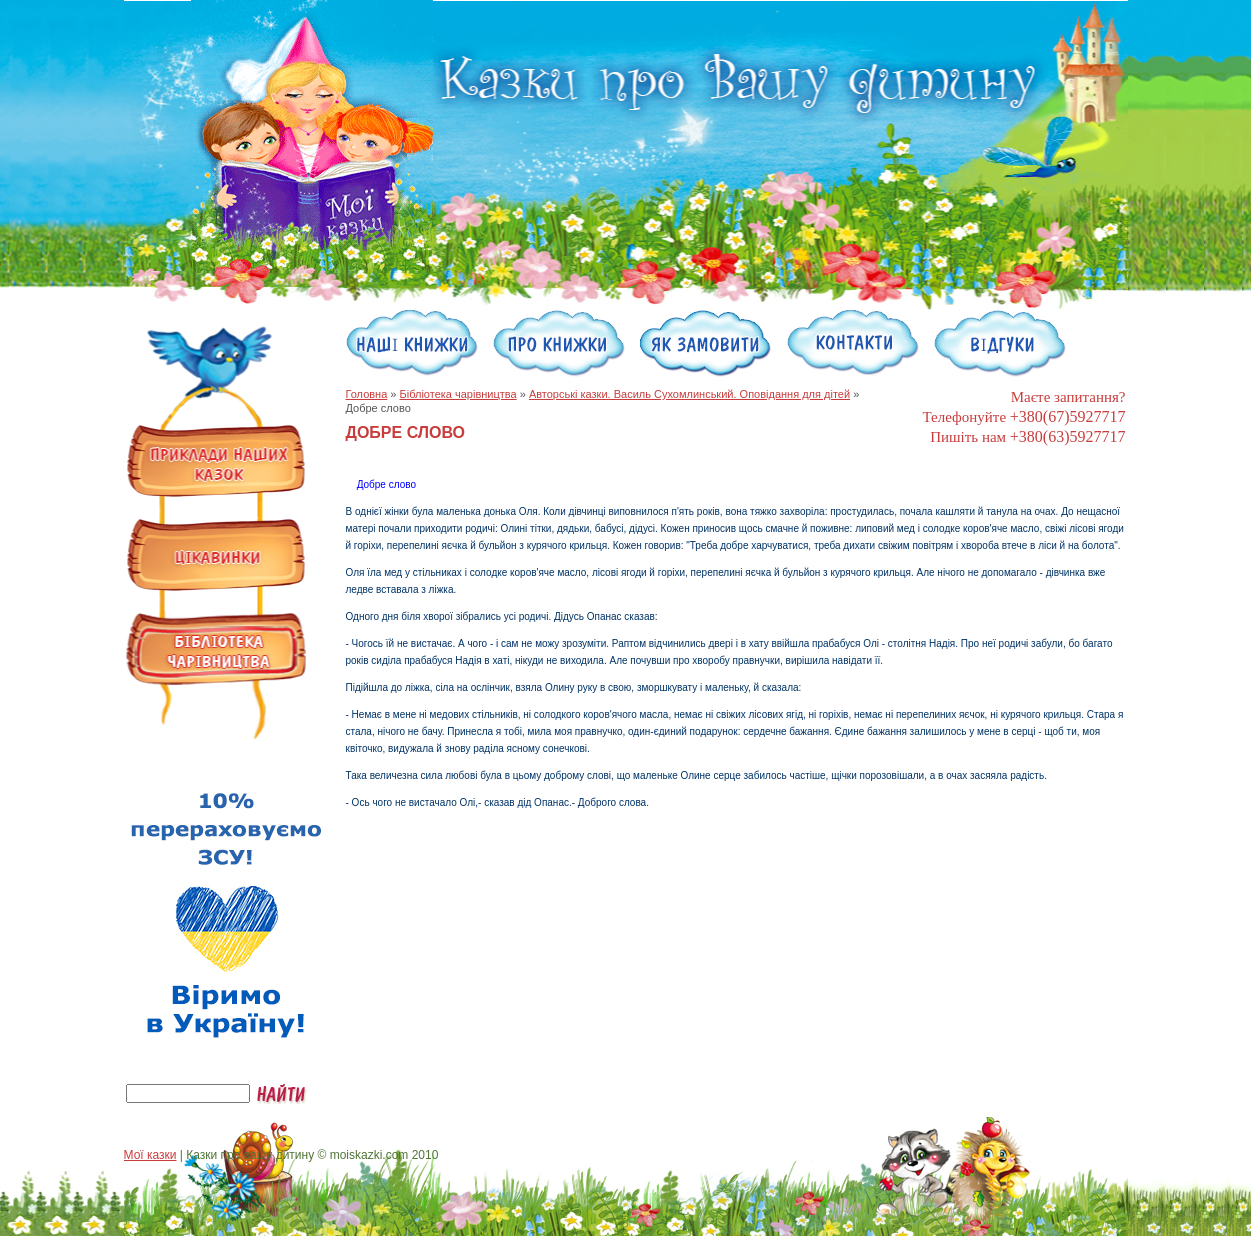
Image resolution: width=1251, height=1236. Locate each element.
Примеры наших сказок (216, 462)
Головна (367, 394)
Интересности (216, 556)
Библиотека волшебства (216, 650)
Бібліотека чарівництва (458, 394)
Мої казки (150, 1155)
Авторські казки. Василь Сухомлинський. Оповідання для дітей (689, 394)
